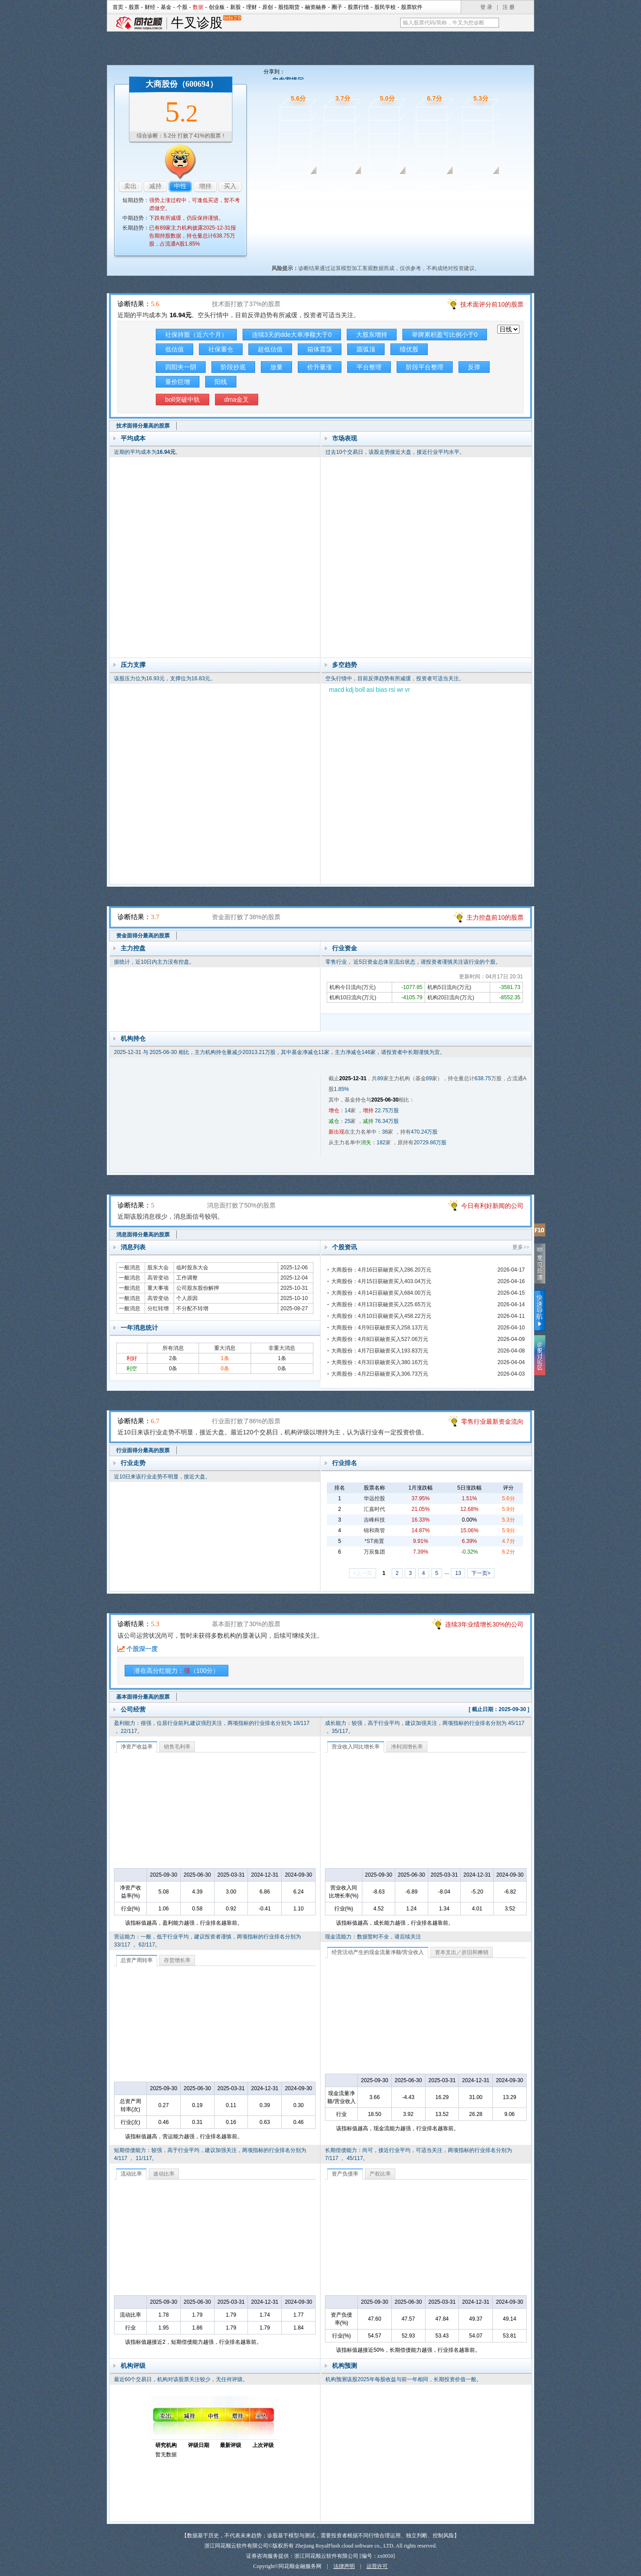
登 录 (486, 7)
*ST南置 (374, 1541)
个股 (182, 7)
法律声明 (344, 2566)
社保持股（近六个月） (196, 334)
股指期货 (289, 7)
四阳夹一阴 (180, 367)
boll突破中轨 (182, 399)
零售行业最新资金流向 (492, 1421)
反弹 (474, 367)
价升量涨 (319, 367)
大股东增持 (371, 334)
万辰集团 (374, 1552)
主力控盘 (133, 948)
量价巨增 (177, 381)
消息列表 (133, 1247)
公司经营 (133, 1709)
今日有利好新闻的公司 (492, 1205)
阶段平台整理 (424, 367)
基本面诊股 (473, 186)
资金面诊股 (335, 186)
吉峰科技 (374, 1520)
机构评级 (133, 2365)
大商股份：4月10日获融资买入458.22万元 (381, 1316)
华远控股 (374, 1498)
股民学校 (385, 7)
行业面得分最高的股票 (143, 1450)
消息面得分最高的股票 (143, 1234)
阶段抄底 (233, 367)
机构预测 (344, 2365)
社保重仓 (220, 349)
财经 (150, 7)
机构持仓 (133, 1038)
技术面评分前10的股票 (491, 304)
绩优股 (409, 349)
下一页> (481, 1573)
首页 (118, 7)
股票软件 (411, 7)
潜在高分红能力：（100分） (176, 1670)
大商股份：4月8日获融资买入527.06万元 (379, 1339)
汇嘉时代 (374, 1509)
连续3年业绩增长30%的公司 (484, 1624)
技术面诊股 (289, 186)
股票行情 (358, 7)
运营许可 (377, 2566)
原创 (267, 7)
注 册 (509, 7)
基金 (166, 7)
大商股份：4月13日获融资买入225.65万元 (381, 1304)
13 (458, 1573)
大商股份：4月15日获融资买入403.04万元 (381, 1281)
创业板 (217, 7)
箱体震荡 (319, 349)
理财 (251, 7)
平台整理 (369, 367)
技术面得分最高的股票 (143, 426)
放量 (276, 367)
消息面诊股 (381, 186)
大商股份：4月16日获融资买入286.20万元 (381, 1270)
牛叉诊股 (206, 22)
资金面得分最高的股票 (143, 936)
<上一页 (362, 1573)
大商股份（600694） (182, 84)
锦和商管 (374, 1530)
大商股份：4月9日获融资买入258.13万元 (379, 1327)
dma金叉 (236, 399)
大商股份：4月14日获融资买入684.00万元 (381, 1293)
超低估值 (270, 349)
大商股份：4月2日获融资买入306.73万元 (379, 1374)
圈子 (337, 7)
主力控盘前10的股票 (495, 917)
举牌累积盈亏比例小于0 (445, 334)
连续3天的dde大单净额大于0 (292, 334)
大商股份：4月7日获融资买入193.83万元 (379, 1351)
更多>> (520, 1247)
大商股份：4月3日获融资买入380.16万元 (379, 1362)
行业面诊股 (427, 186)
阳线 (221, 381)
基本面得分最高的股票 (143, 1697)
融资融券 (315, 7)
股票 (134, 7)
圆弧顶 (366, 349)
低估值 (174, 349)
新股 (235, 7)
